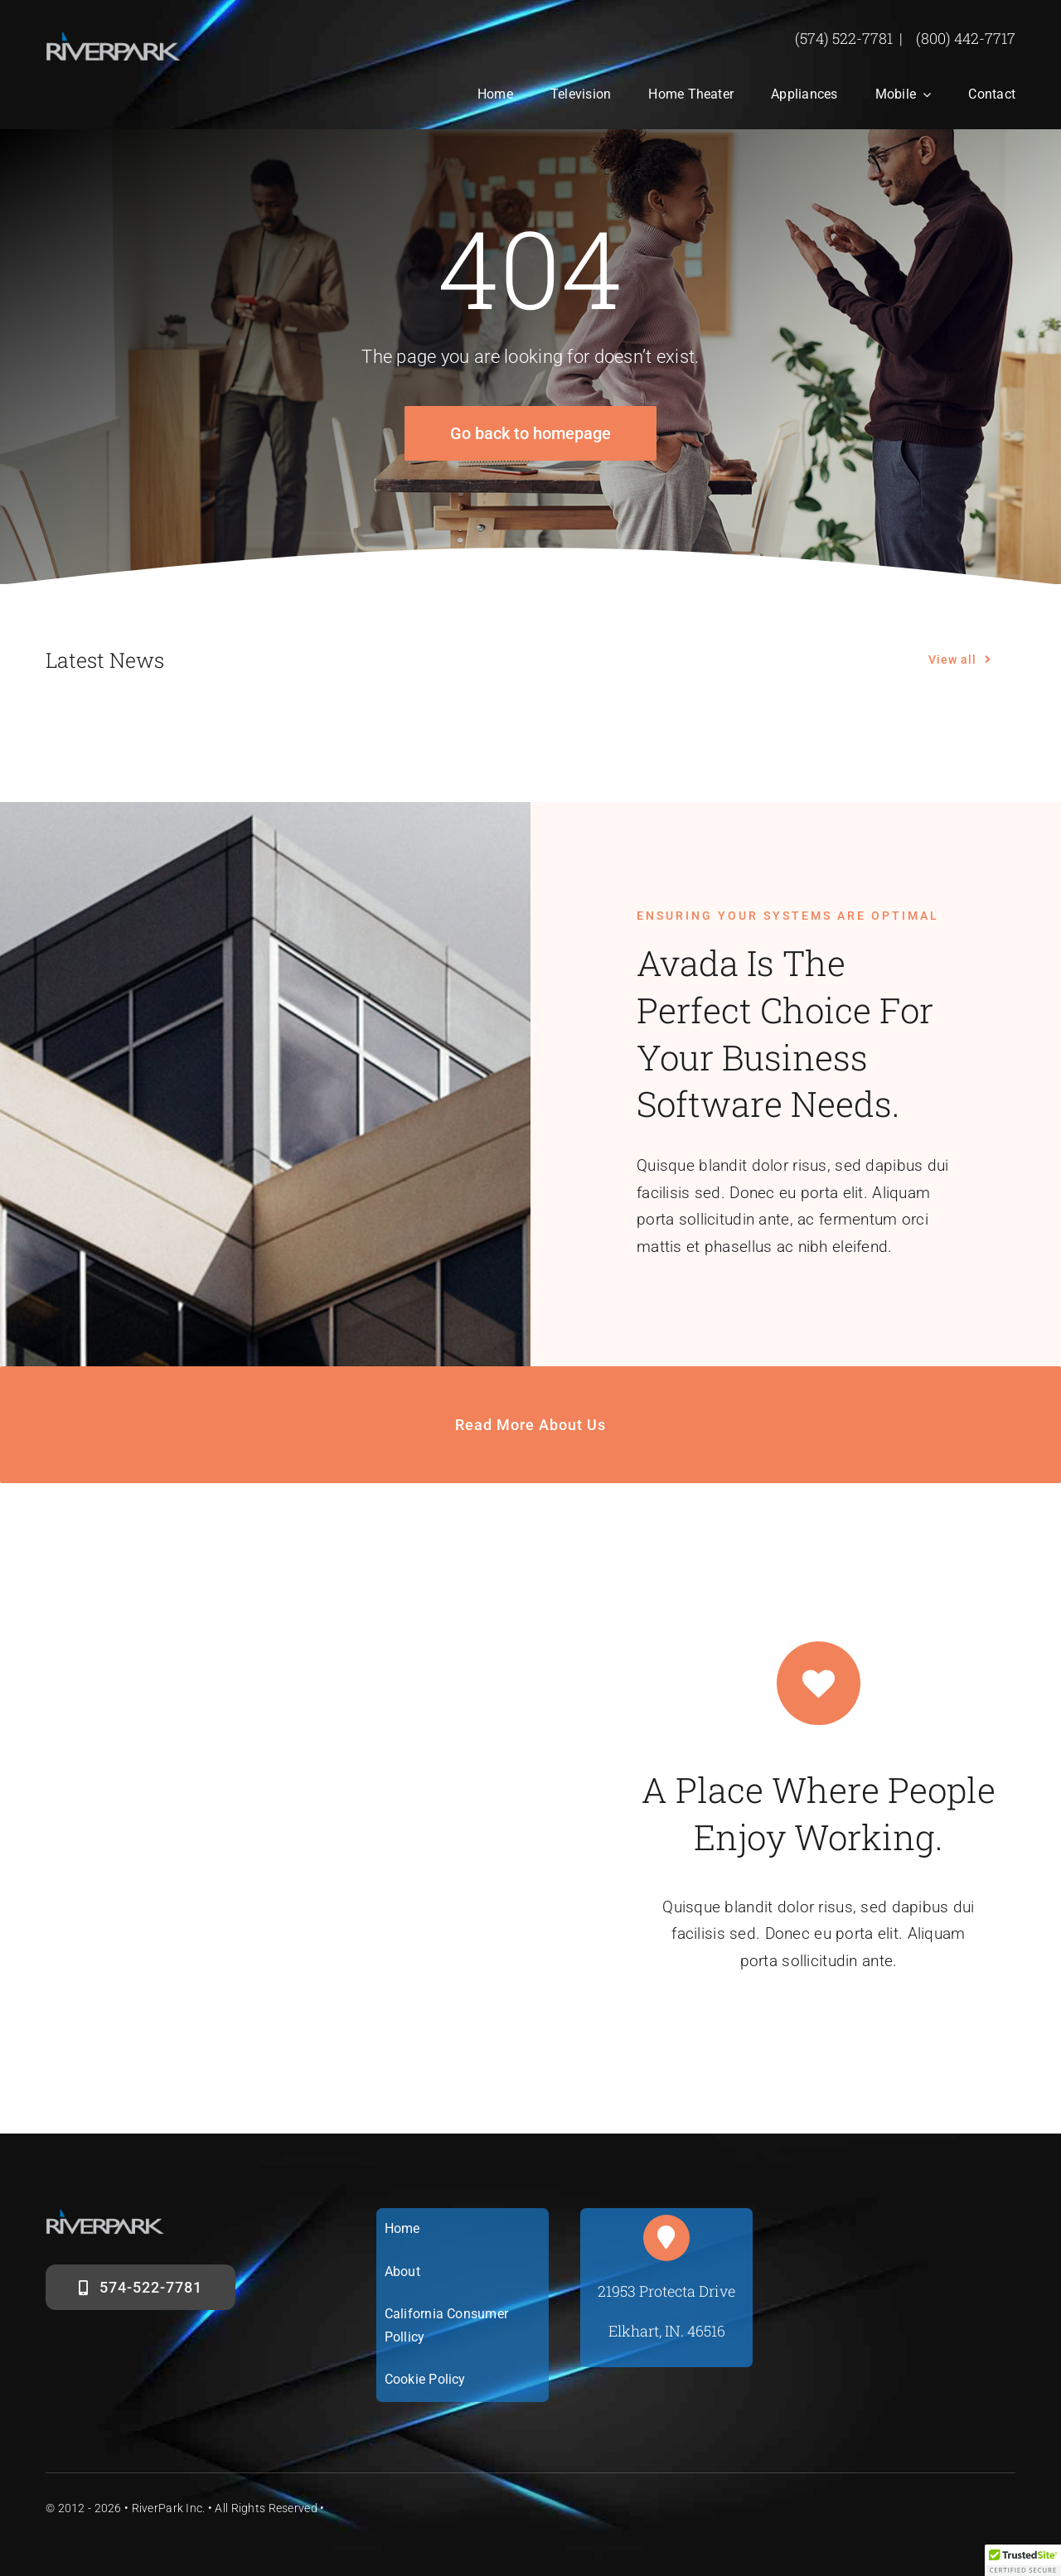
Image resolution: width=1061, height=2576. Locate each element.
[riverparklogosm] (114, 38)
